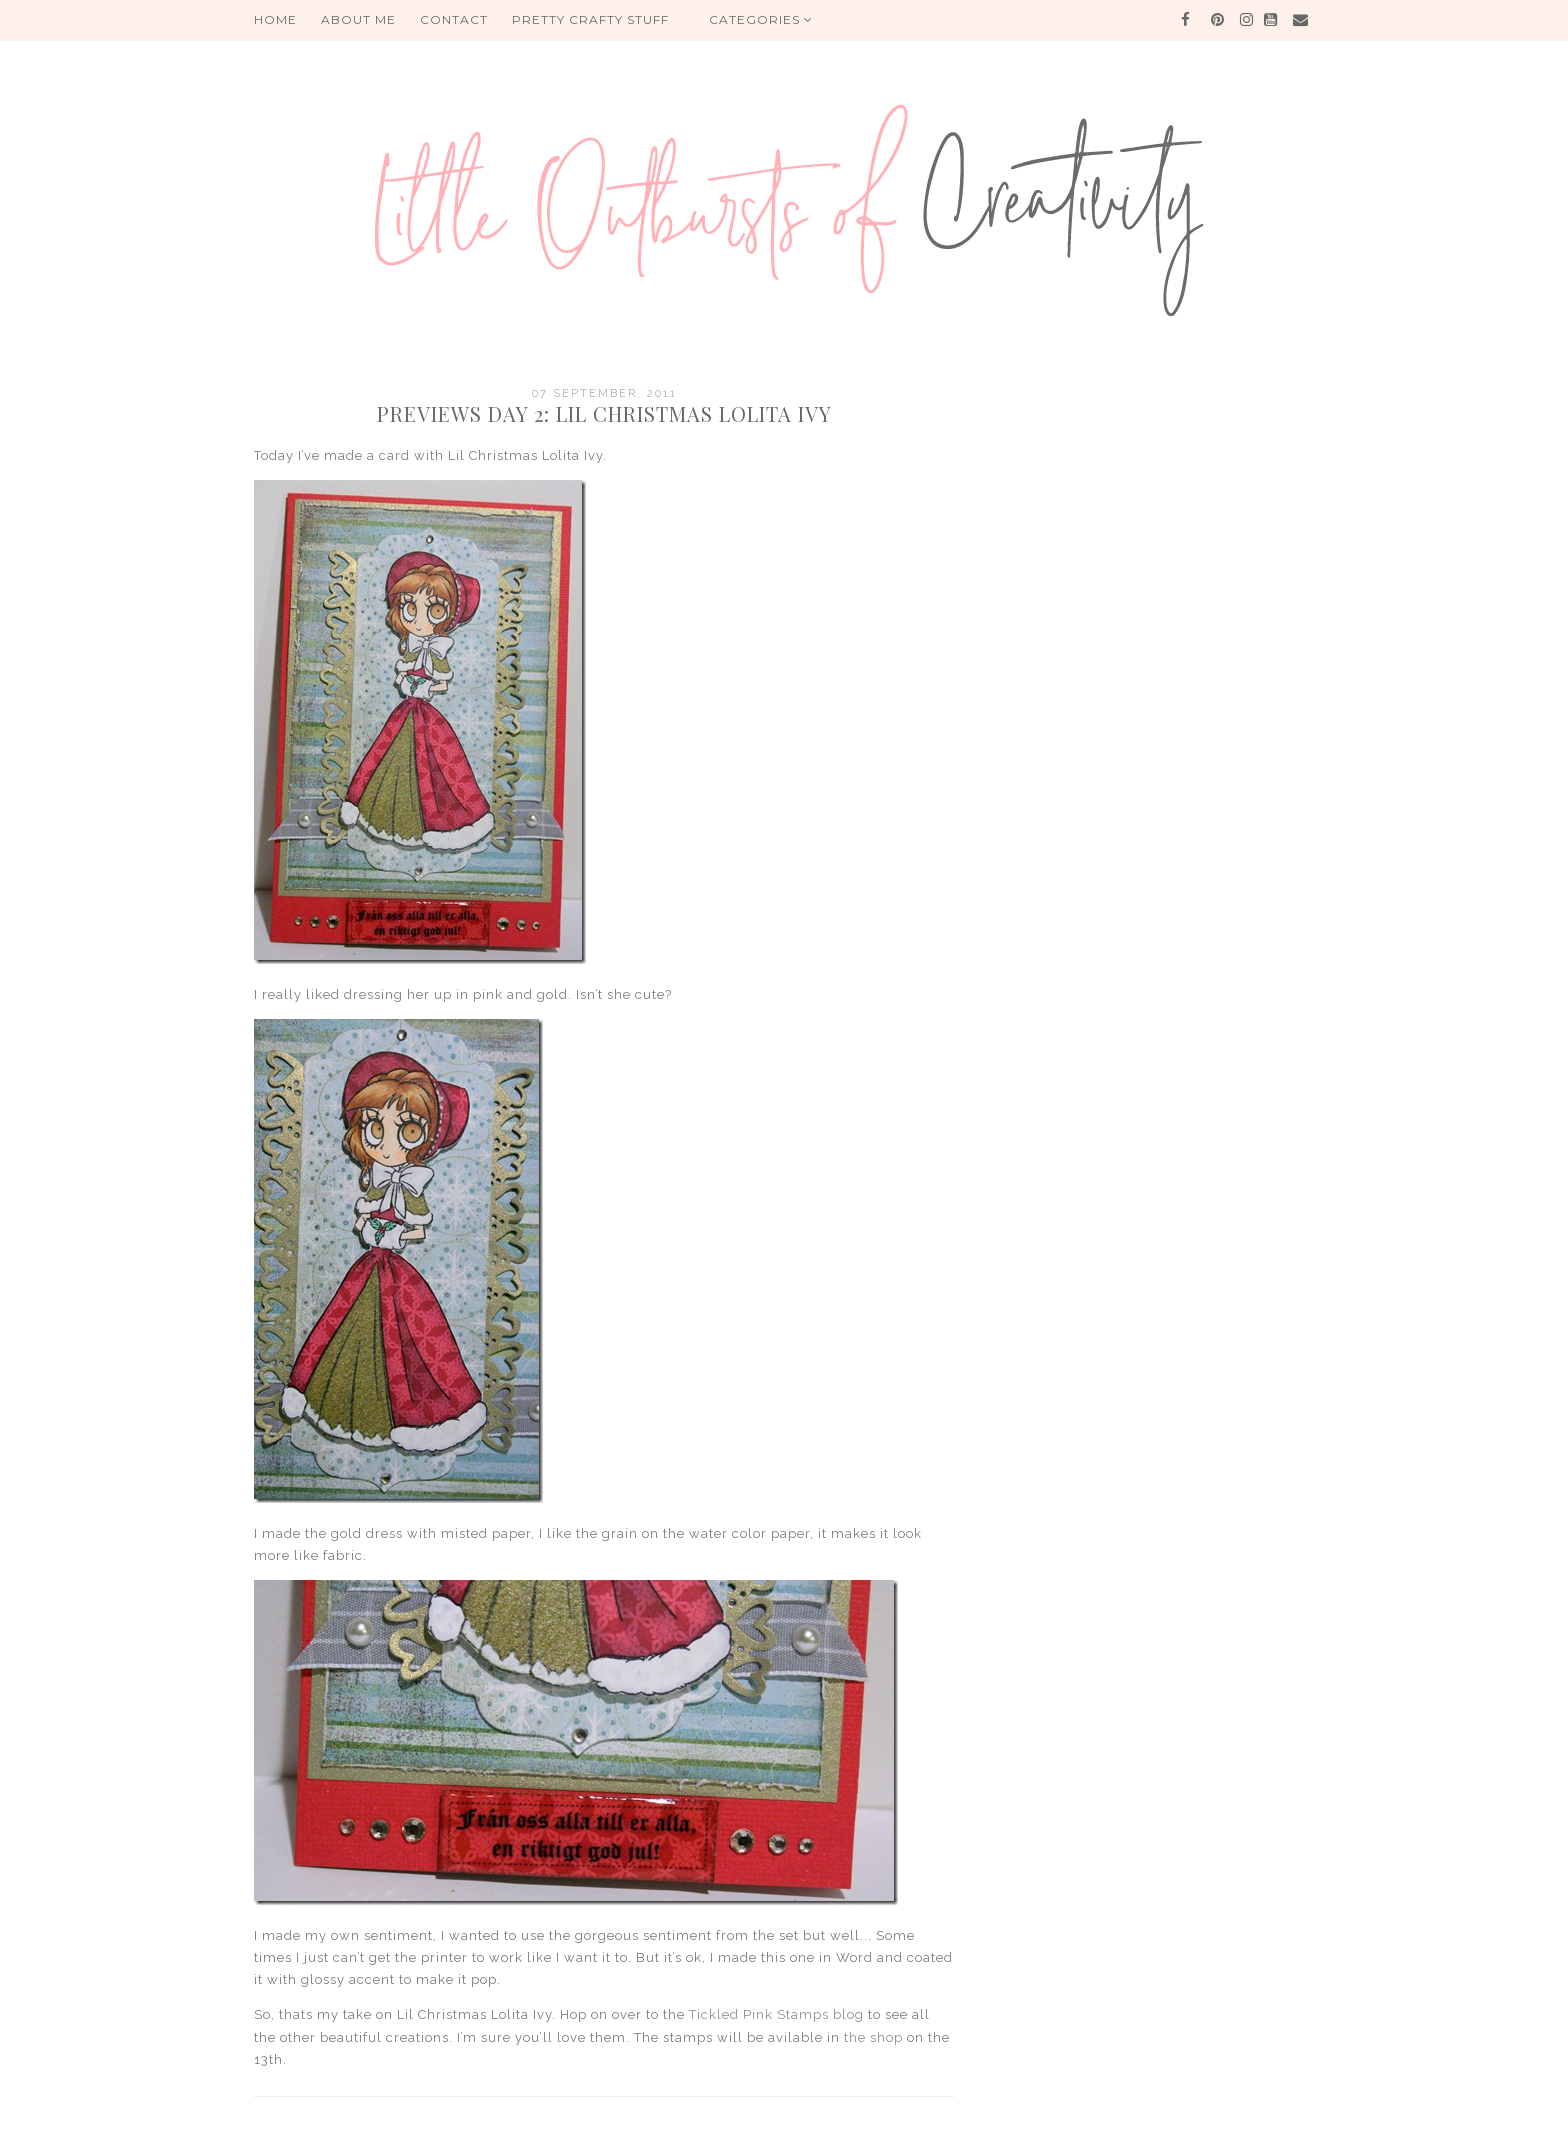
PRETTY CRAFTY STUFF (590, 19)
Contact (454, 19)
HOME (275, 19)
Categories (761, 19)
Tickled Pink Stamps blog (776, 2014)
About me (358, 19)
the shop (873, 2037)
